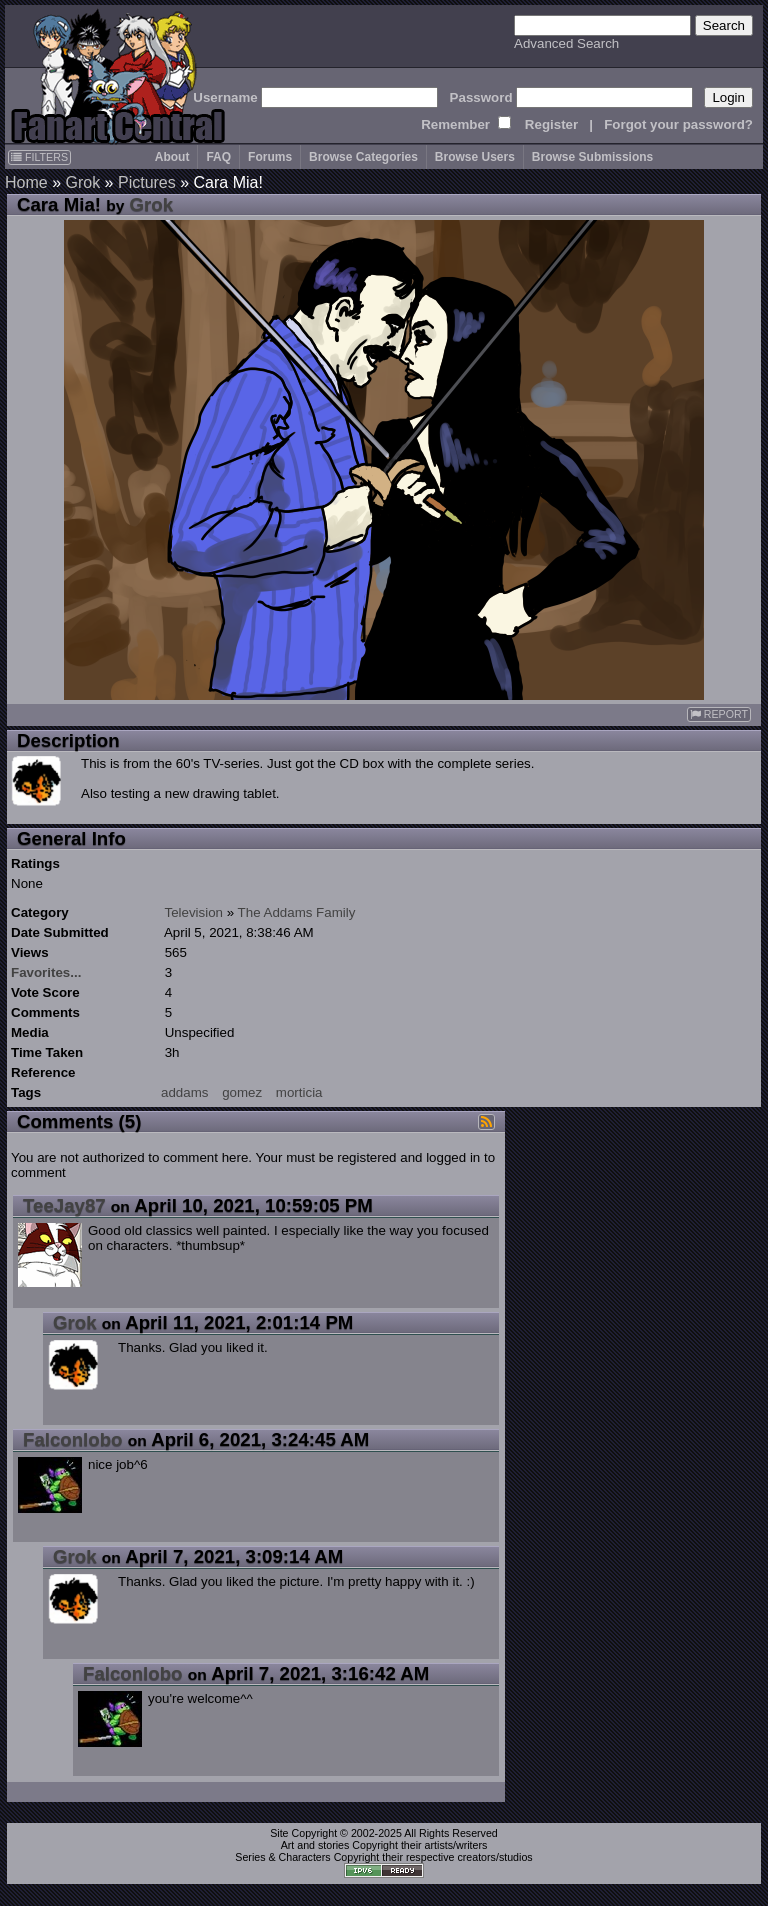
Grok (82, 182)
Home (26, 182)
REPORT (719, 714)
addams (184, 1092)
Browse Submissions (592, 157)
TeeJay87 (64, 1205)
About (172, 157)
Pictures (147, 182)
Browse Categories (363, 157)
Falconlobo (73, 1439)
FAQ (218, 157)
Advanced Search (566, 43)
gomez (242, 1092)
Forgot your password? (678, 124)
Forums (270, 157)
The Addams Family (297, 912)
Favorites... (46, 972)
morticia (299, 1092)
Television (193, 912)
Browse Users (475, 157)
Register (551, 124)
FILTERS (39, 157)
